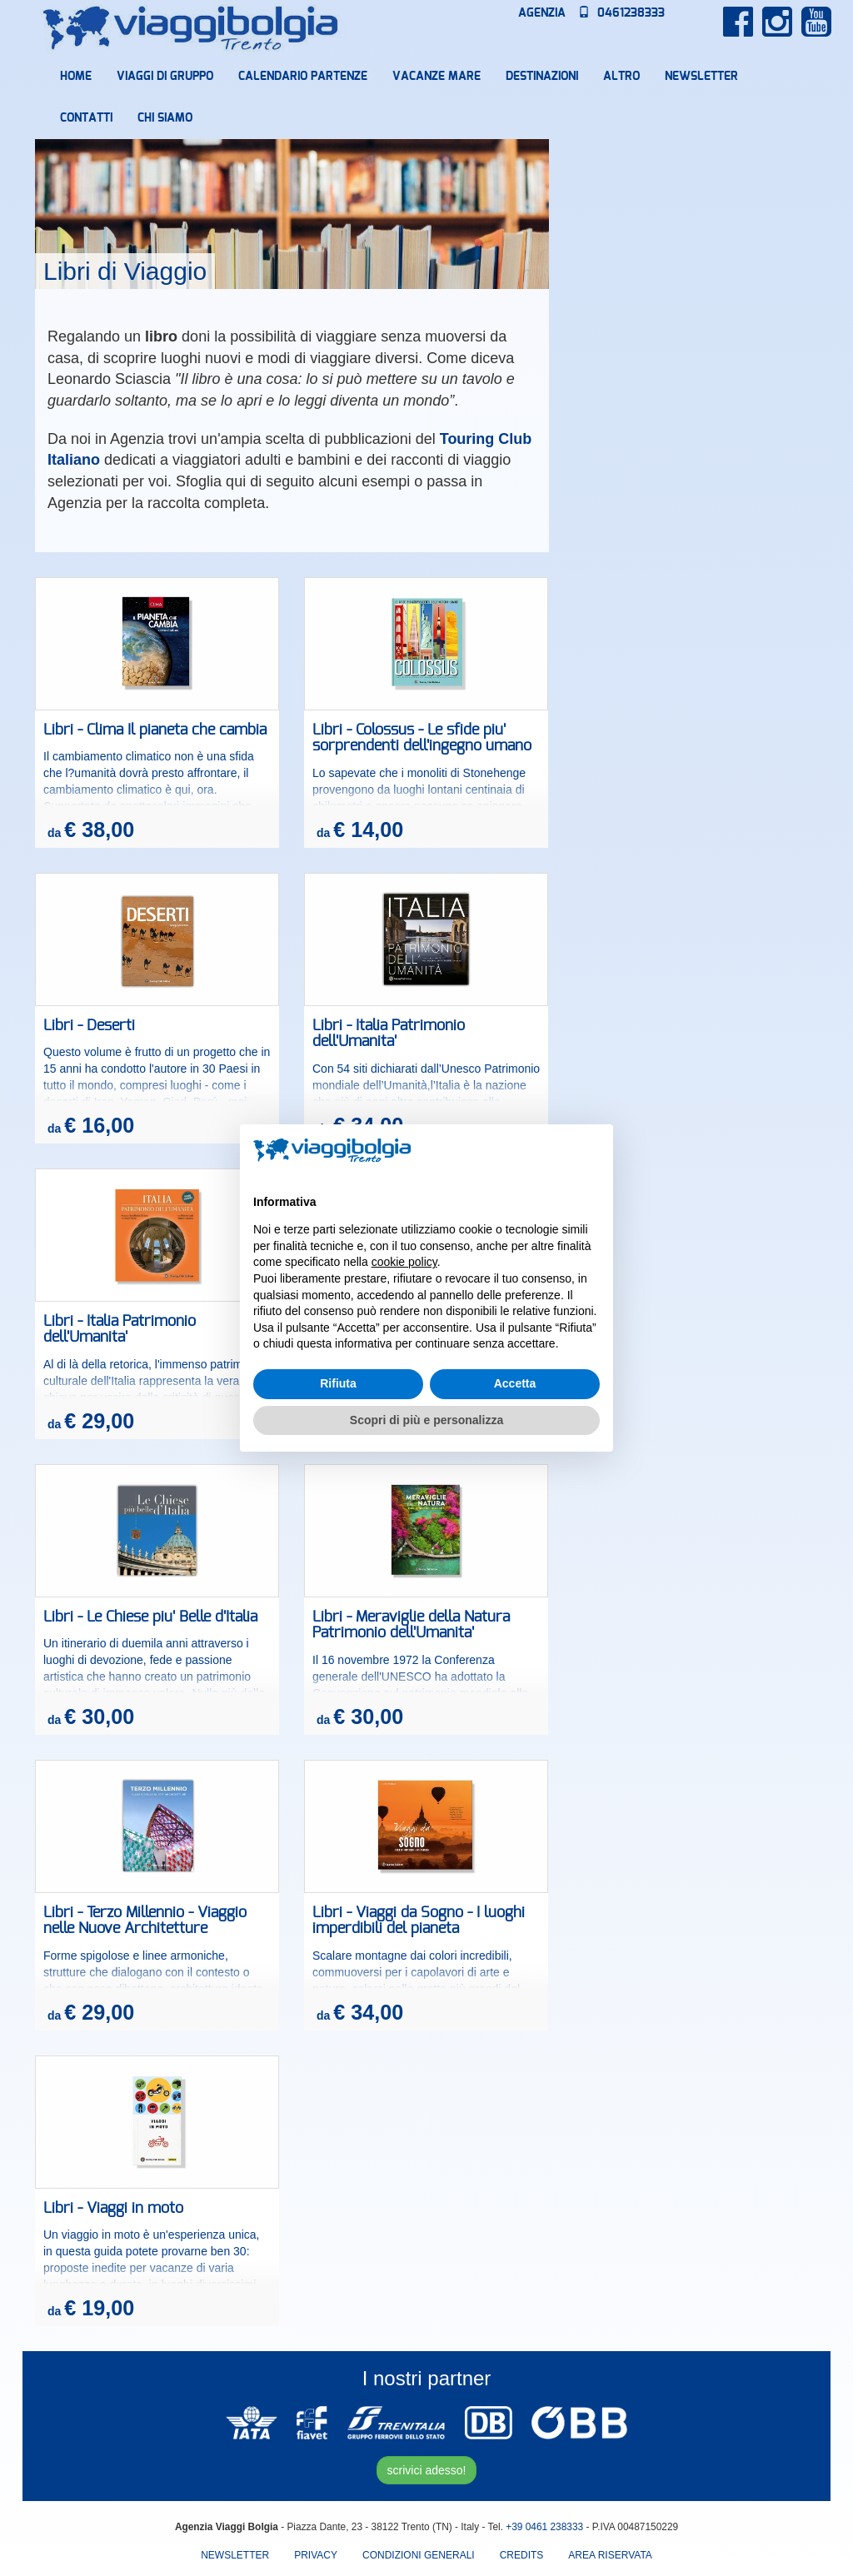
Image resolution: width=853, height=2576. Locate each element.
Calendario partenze (302, 76)
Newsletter (701, 76)
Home (76, 76)
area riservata (609, 2555)
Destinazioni (542, 76)
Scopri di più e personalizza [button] (426, 1420)
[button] (591, 1151)
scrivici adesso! (426, 2470)
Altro (621, 76)
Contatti (86, 118)
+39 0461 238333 (544, 2527)
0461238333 (621, 13)
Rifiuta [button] (338, 1383)
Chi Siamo (164, 118)
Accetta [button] (515, 1383)
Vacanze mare (436, 76)
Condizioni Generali (418, 2555)
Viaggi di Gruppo (165, 76)
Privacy (315, 2555)
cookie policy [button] (404, 1261)
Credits (522, 2555)
